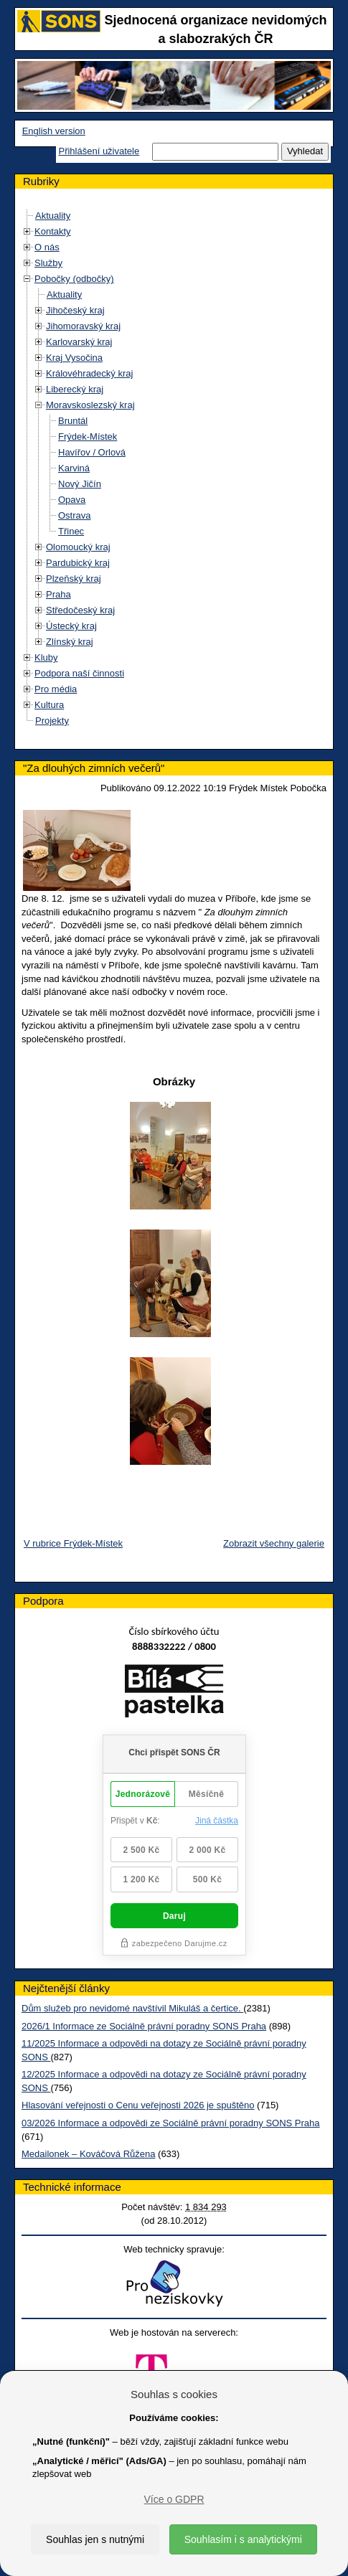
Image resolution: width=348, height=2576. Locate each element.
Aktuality (52, 215)
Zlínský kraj (69, 641)
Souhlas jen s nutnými (95, 2539)
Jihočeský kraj (75, 310)
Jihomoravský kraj (83, 326)
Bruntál (73, 420)
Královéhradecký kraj (89, 373)
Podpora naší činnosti (79, 673)
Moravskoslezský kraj (90, 405)
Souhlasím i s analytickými (243, 2539)
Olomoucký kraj (78, 547)
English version (53, 131)
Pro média (55, 689)
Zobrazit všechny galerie (273, 1543)
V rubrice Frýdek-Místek (73, 1543)
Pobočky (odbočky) (74, 278)
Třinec (71, 531)
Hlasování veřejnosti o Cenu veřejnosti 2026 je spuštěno (138, 2105)
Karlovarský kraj (79, 341)
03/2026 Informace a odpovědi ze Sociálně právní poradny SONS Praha (171, 2123)
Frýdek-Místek (87, 436)
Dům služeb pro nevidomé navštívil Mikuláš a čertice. (132, 2008)
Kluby (46, 657)
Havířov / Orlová (92, 452)
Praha (58, 594)
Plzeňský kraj (73, 578)
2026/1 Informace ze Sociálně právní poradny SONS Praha (144, 2026)
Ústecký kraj (71, 626)
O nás (47, 247)
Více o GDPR (174, 2499)
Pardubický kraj (78, 562)
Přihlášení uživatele (98, 151)
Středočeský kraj (80, 610)
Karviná (74, 468)
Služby (48, 263)
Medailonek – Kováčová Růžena (88, 2153)
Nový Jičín (79, 483)
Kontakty (52, 231)
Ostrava (74, 515)
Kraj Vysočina (74, 357)
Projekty (52, 720)
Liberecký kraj (74, 389)
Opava (71, 499)
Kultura (49, 704)
